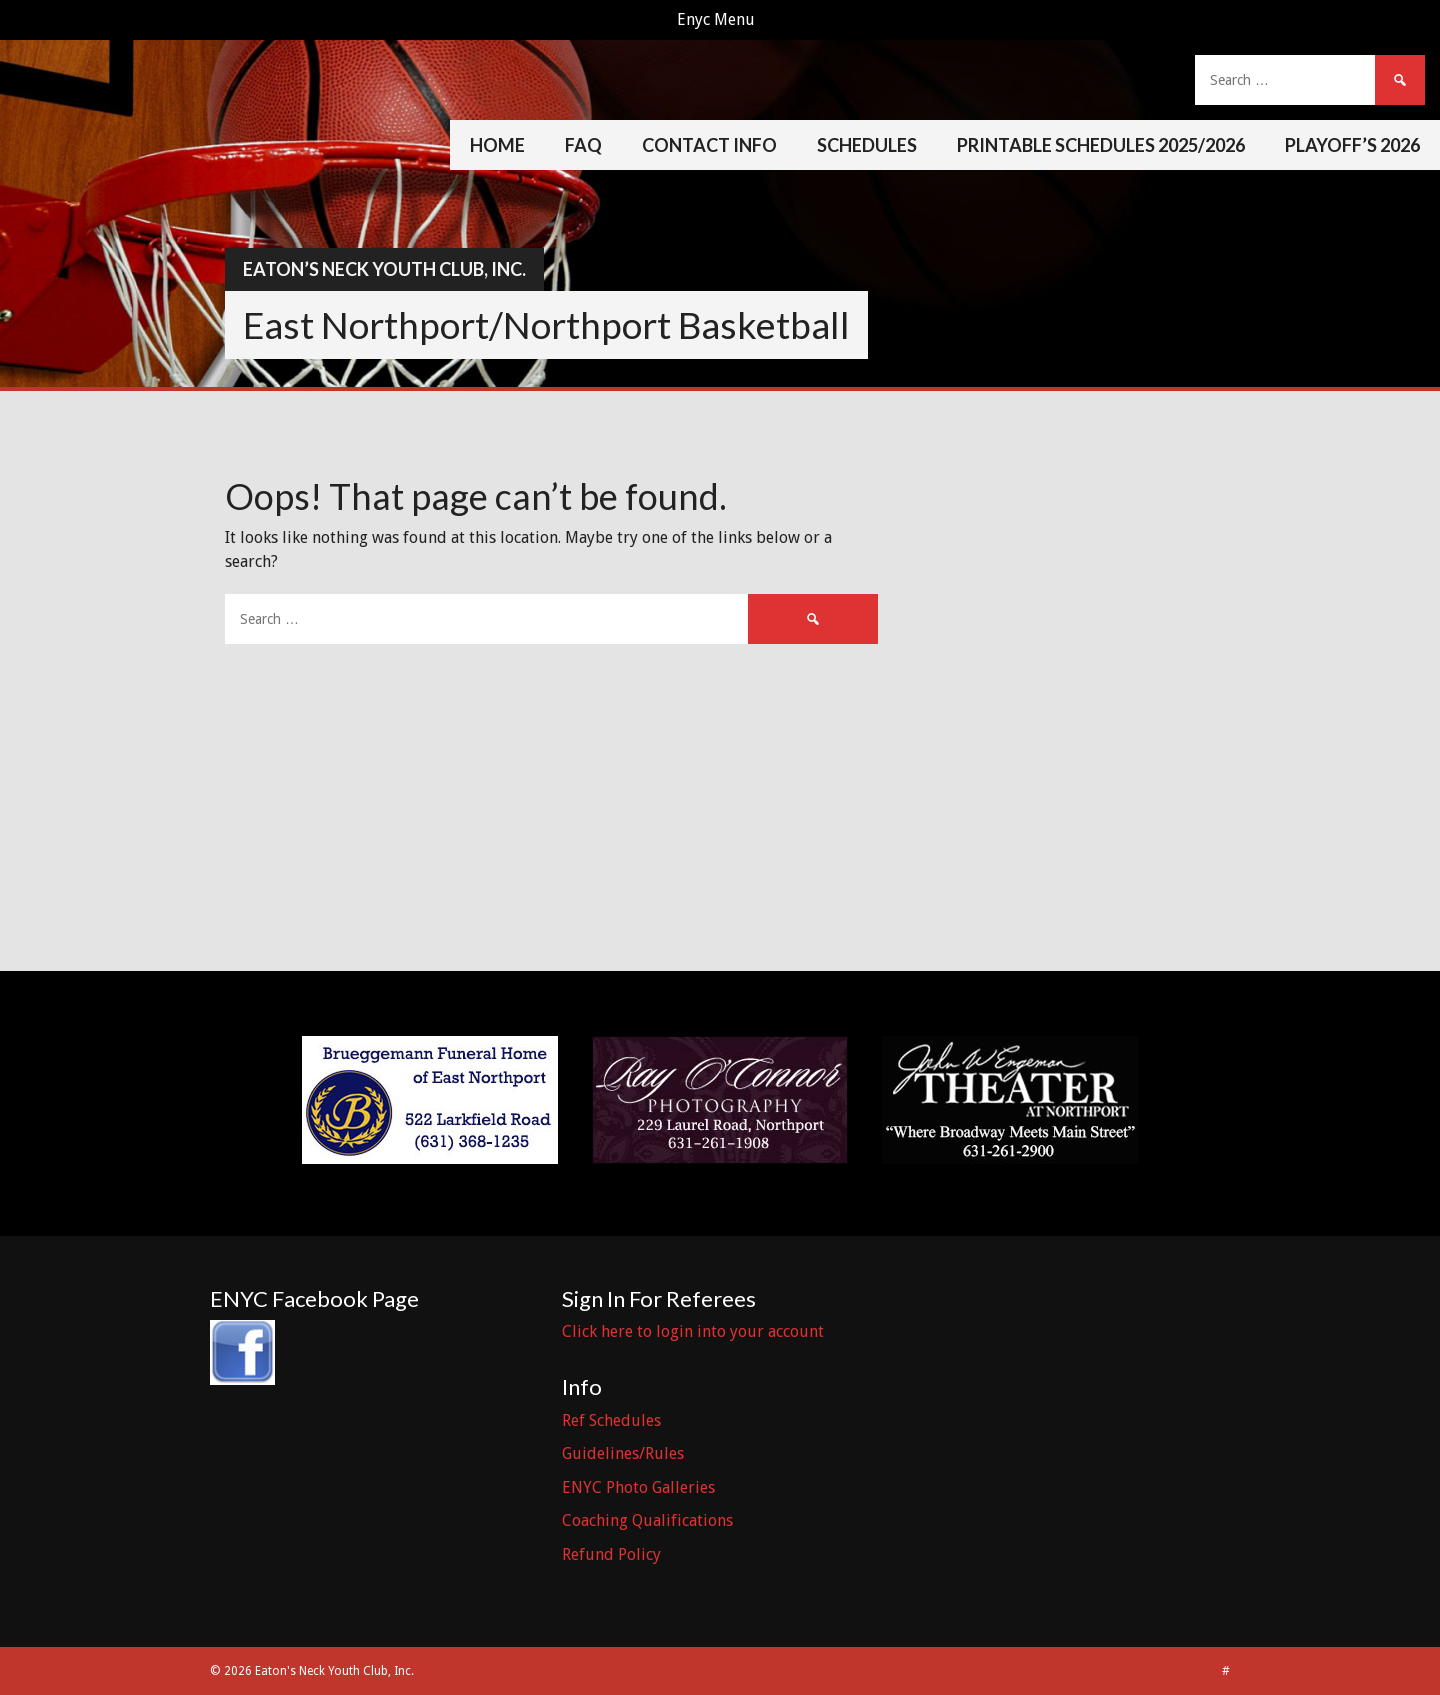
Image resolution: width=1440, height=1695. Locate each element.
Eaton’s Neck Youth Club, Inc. (384, 269)
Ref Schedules (611, 1420)
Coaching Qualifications (647, 1520)
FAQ (583, 145)
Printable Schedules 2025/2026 (1101, 145)
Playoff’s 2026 (1352, 145)
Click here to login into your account (693, 1331)
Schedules (867, 145)
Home (497, 145)
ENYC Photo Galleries (638, 1487)
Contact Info (709, 145)
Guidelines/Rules (623, 1453)
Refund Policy (611, 1554)
